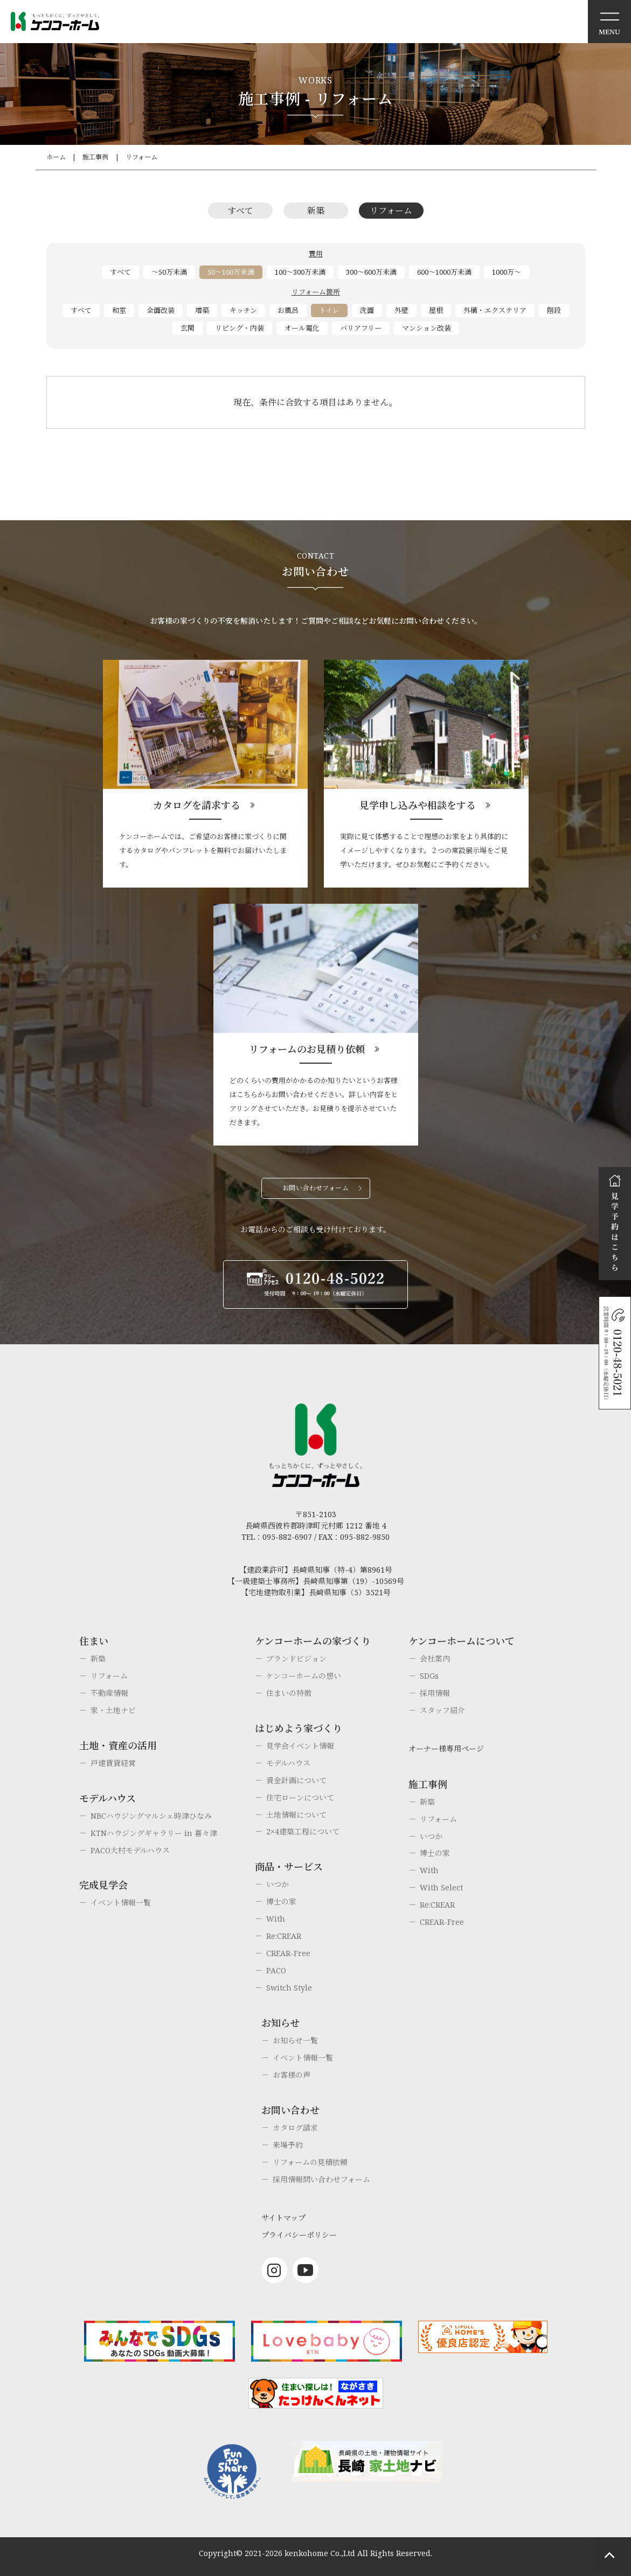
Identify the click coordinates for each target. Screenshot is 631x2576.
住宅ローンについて (300, 1797)
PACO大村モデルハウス (130, 1850)
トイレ (329, 310)
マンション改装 (426, 328)
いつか (277, 1884)
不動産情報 (109, 1693)
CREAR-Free (288, 1953)
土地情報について (296, 1815)
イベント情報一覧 (121, 1902)
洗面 (367, 310)
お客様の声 (291, 2075)
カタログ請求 (295, 2128)
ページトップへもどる (609, 2554)
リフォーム (141, 157)
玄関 (188, 328)
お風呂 (288, 310)
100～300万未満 (300, 272)
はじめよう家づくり (298, 1728)
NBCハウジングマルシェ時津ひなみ (151, 1816)
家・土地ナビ (113, 1710)
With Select (441, 1887)
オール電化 (302, 328)
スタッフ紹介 (442, 1710)
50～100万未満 (230, 272)
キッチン (243, 310)
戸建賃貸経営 (113, 1763)
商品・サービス (289, 1866)
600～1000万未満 (444, 272)
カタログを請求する (196, 805)
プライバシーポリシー (299, 2235)
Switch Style (289, 1987)
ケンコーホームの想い (303, 1676)
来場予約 (288, 2145)
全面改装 (161, 310)
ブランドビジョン (296, 1658)
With (275, 1919)
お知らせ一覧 (295, 2040)
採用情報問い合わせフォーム (321, 2179)
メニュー (609, 21)
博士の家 (281, 1901)
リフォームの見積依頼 (310, 2162)
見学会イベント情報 (300, 1746)
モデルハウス (288, 1763)
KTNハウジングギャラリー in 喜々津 (154, 1833)
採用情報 (435, 1693)
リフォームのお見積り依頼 (307, 1049)
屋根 (436, 310)
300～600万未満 (371, 272)
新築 (315, 211)
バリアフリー (361, 328)
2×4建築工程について (302, 1831)
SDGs (429, 1676)
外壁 (401, 310)
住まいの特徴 (288, 1693)
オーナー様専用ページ (446, 1748)
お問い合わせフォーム (315, 1187)
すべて (240, 211)
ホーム (56, 157)
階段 (554, 310)
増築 (202, 310)
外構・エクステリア (494, 310)
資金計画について (296, 1780)
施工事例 (95, 157)
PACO (276, 1970)
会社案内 (435, 1658)
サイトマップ (283, 2217)
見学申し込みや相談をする (417, 805)
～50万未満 (169, 272)
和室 (119, 310)
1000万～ (506, 272)
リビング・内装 (239, 328)
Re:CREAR (283, 1936)
